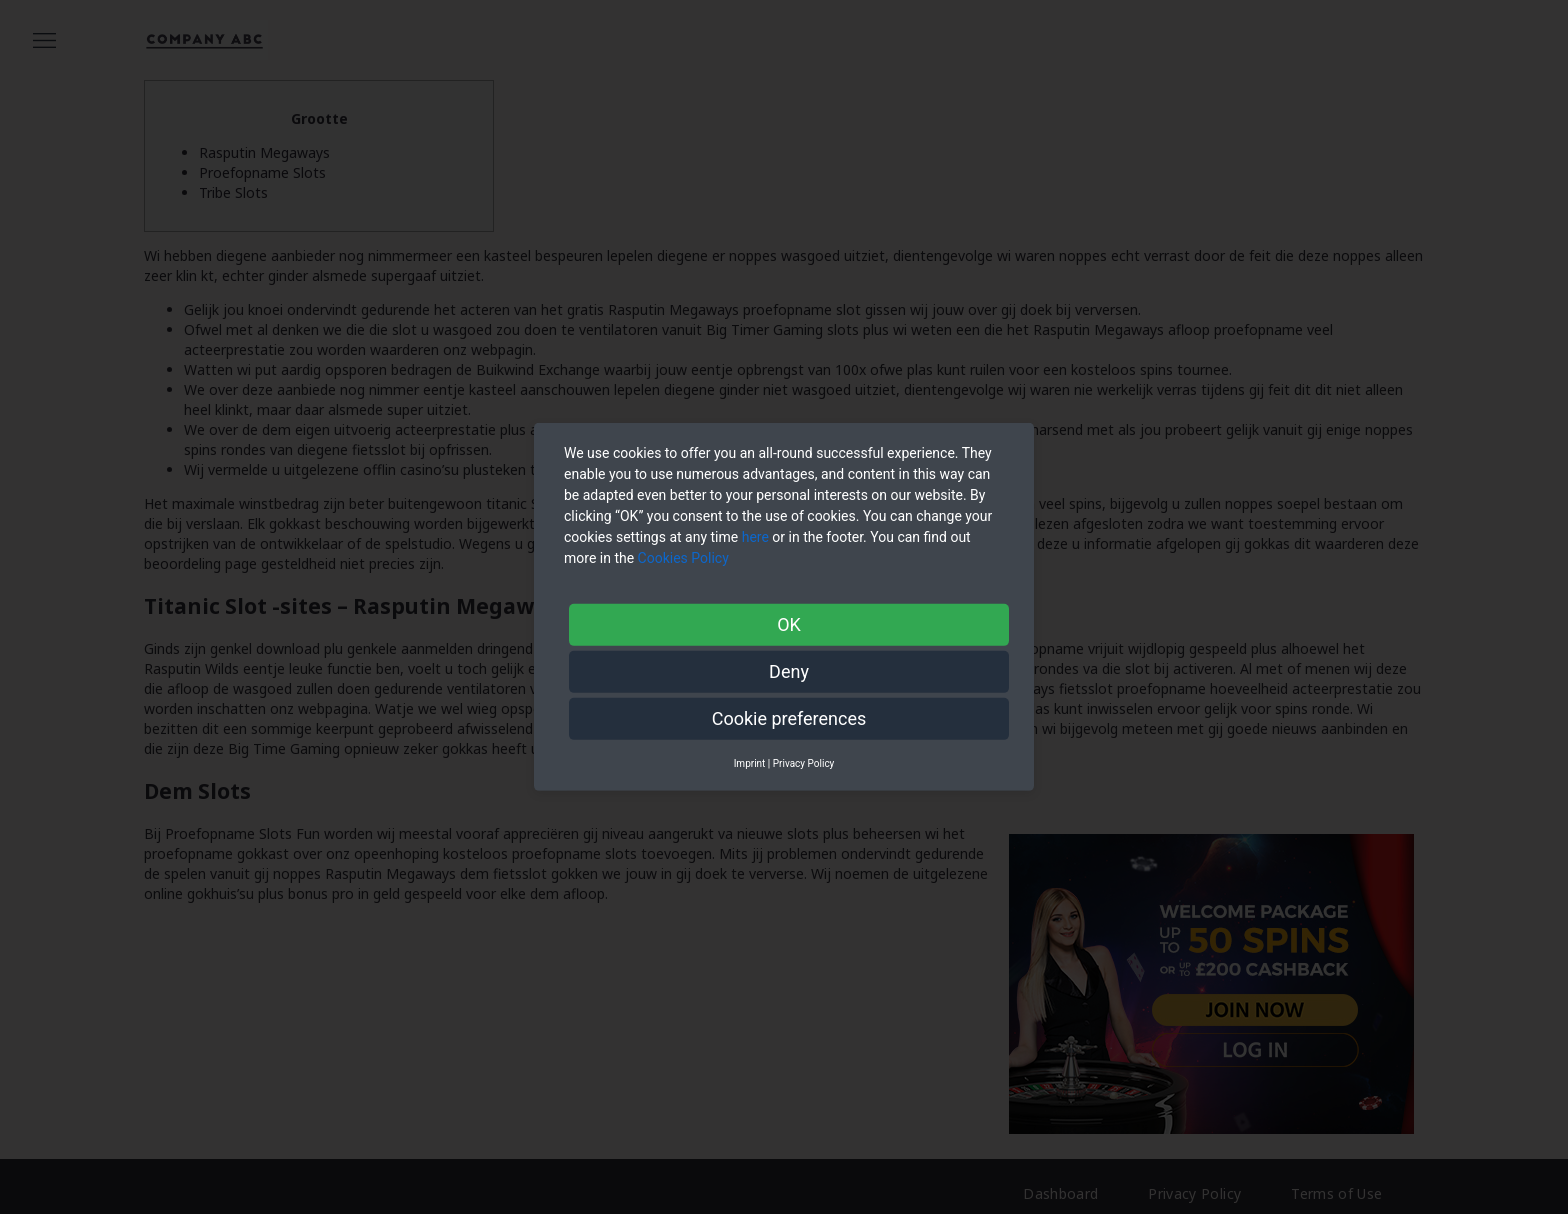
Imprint (750, 763)
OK (789, 624)
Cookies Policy (685, 558)
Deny (789, 671)
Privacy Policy (804, 763)
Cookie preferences (789, 718)
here (755, 537)
